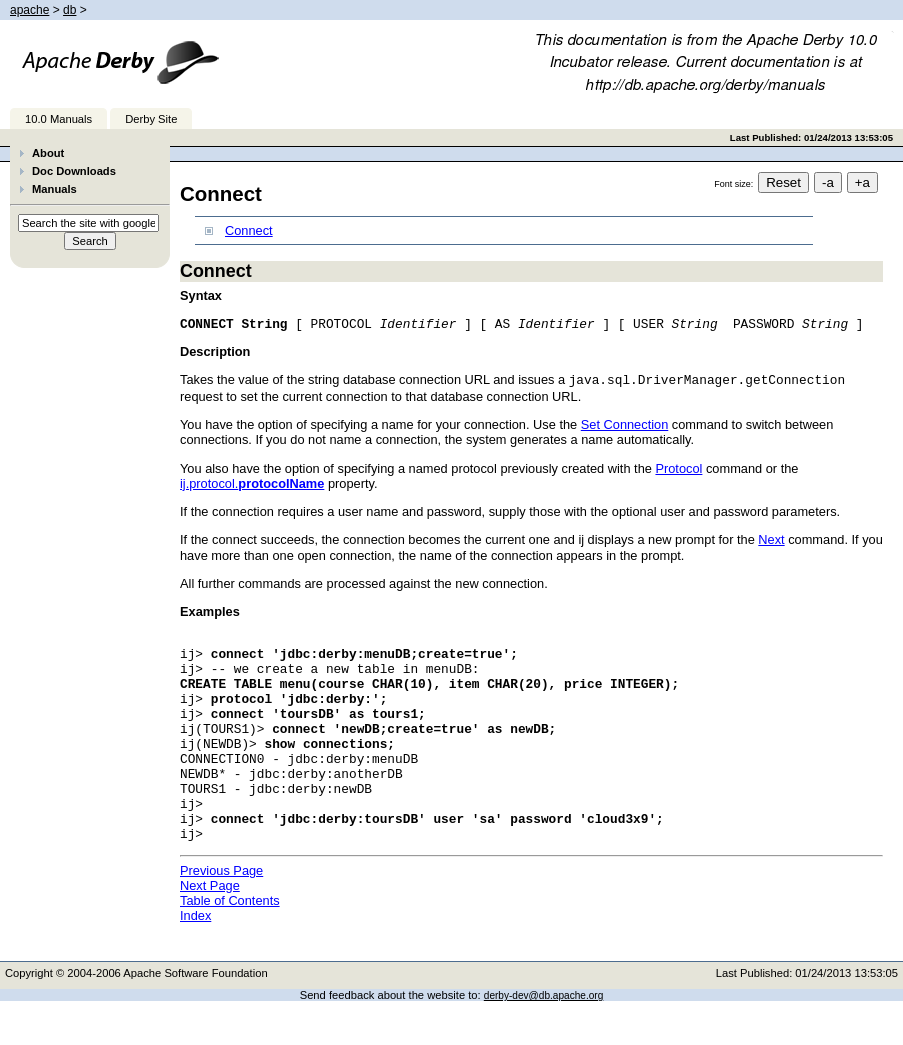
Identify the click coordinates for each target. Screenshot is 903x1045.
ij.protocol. (252, 485)
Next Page (210, 929)
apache (29, 10)
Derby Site (151, 119)
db (69, 10)
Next (771, 541)
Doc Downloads (74, 171)
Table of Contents (230, 944)
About (48, 153)
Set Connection (625, 426)
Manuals (54, 189)
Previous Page (221, 914)
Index (195, 959)
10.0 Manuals (58, 119)
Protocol (678, 470)
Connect (249, 230)
